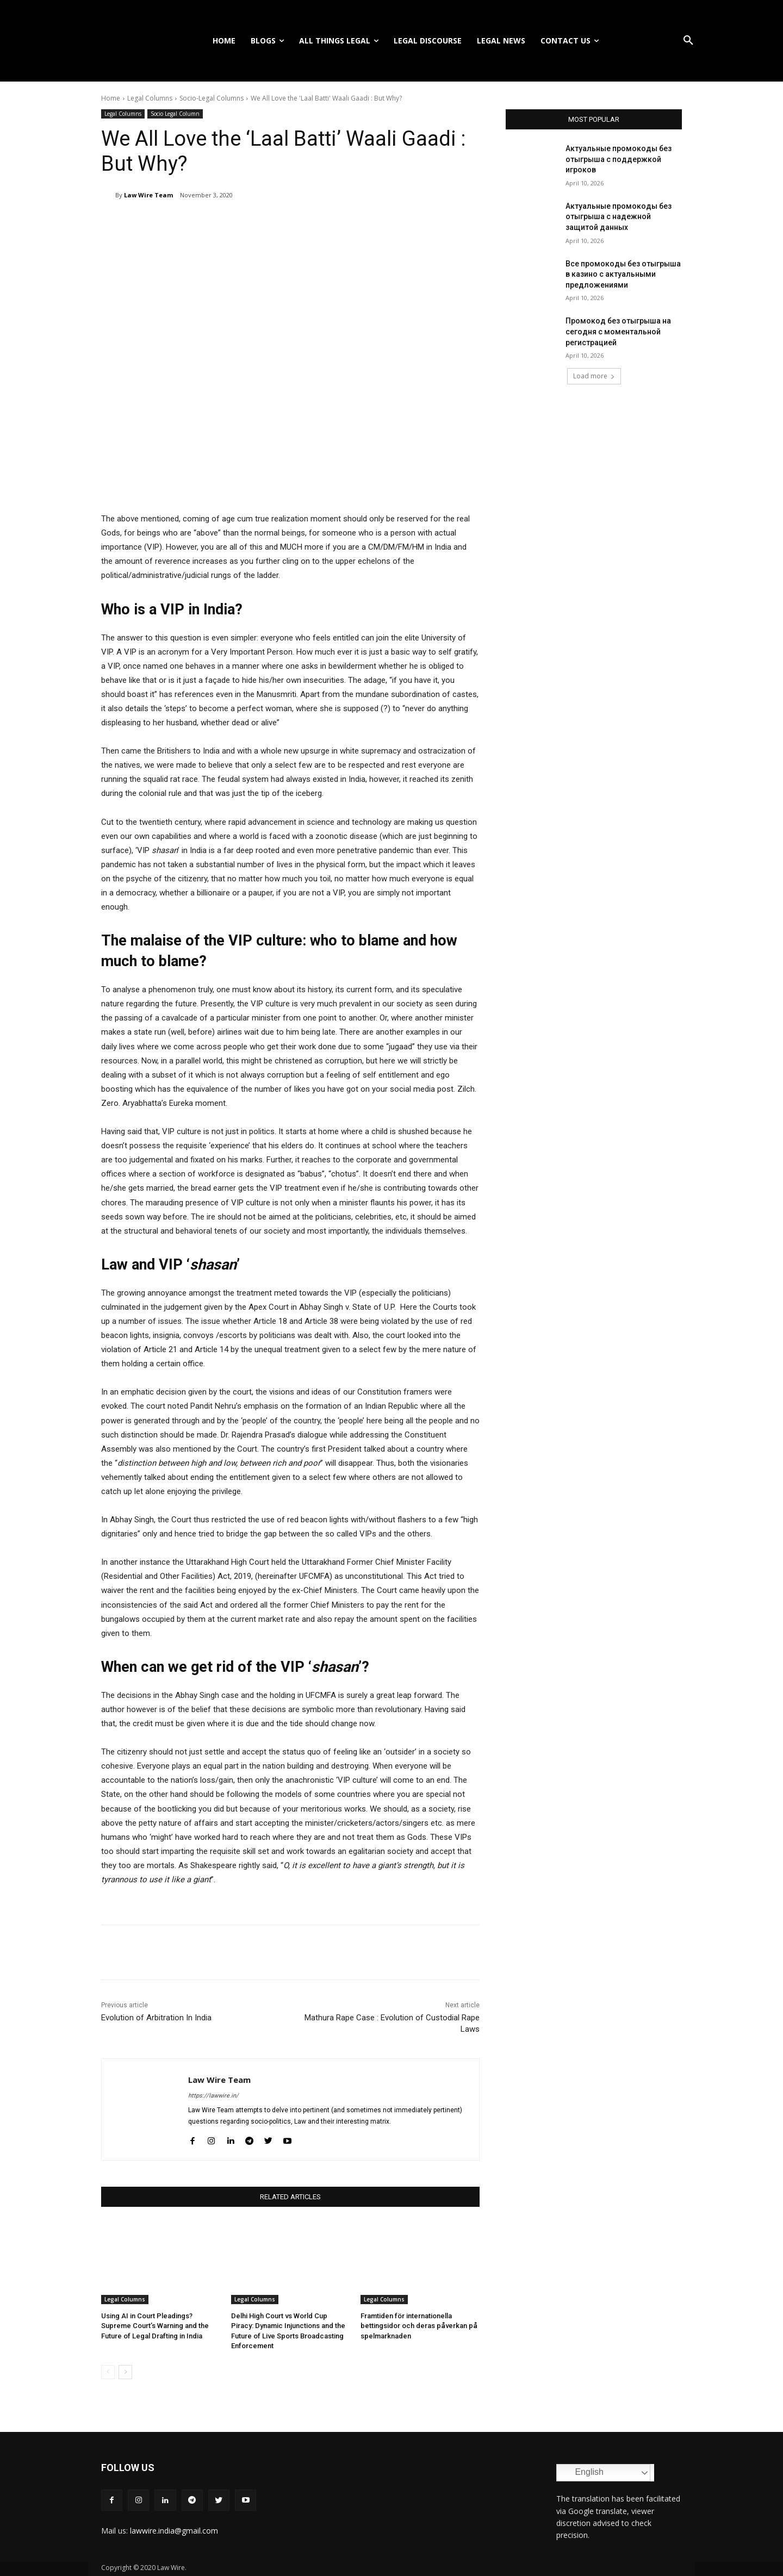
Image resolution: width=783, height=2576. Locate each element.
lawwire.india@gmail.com (174, 2530)
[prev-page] (108, 2372)
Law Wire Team (148, 195)
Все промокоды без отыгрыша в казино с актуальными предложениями (623, 274)
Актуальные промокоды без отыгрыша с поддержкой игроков (619, 159)
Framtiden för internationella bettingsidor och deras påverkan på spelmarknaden (418, 2325)
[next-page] (125, 2372)
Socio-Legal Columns (211, 98)
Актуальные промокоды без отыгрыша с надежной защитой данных (619, 217)
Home (110, 98)
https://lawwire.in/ (213, 2095)
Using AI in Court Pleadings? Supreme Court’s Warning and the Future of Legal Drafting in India (155, 2325)
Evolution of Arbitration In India (156, 2018)
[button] (688, 41)
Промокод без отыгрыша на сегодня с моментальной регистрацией (618, 331)
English (582, 2472)
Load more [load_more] (594, 376)
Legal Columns (149, 98)
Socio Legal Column (175, 114)
